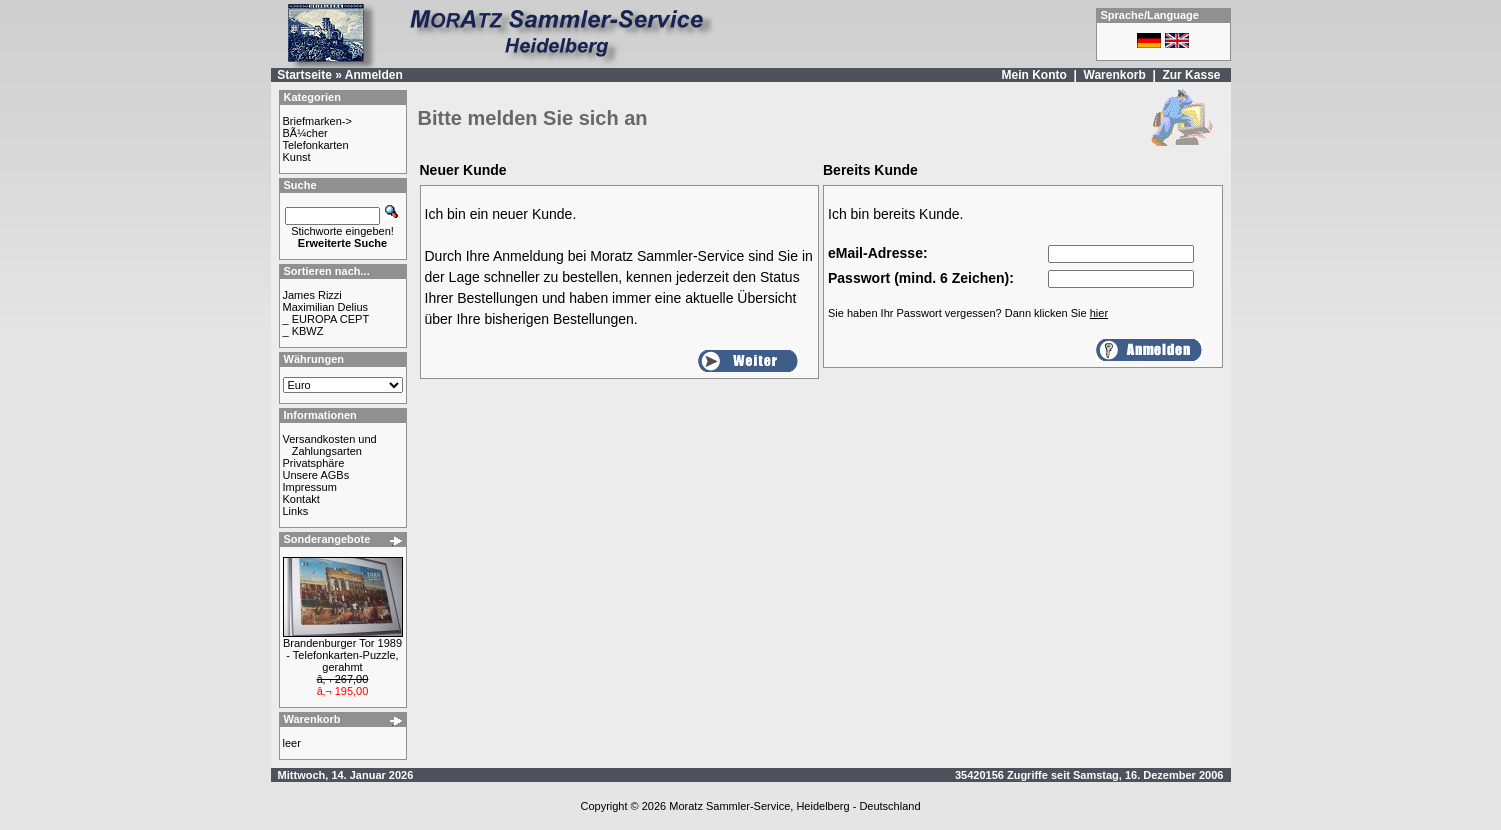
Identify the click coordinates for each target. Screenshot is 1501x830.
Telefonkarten (316, 145)
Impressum (310, 487)
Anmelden (374, 75)
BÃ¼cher (305, 133)
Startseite (304, 75)
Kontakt (301, 499)
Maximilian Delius (326, 307)
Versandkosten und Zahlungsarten (330, 445)
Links (296, 511)
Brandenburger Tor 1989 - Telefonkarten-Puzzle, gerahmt (342, 655)
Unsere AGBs (316, 475)
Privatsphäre (314, 463)
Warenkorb (1115, 75)
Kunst (297, 157)
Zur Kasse (1191, 75)
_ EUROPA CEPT (326, 319)
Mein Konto (1033, 75)
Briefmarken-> (317, 121)
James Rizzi (312, 295)
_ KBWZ (303, 331)
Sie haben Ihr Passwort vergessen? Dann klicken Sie (968, 313)
